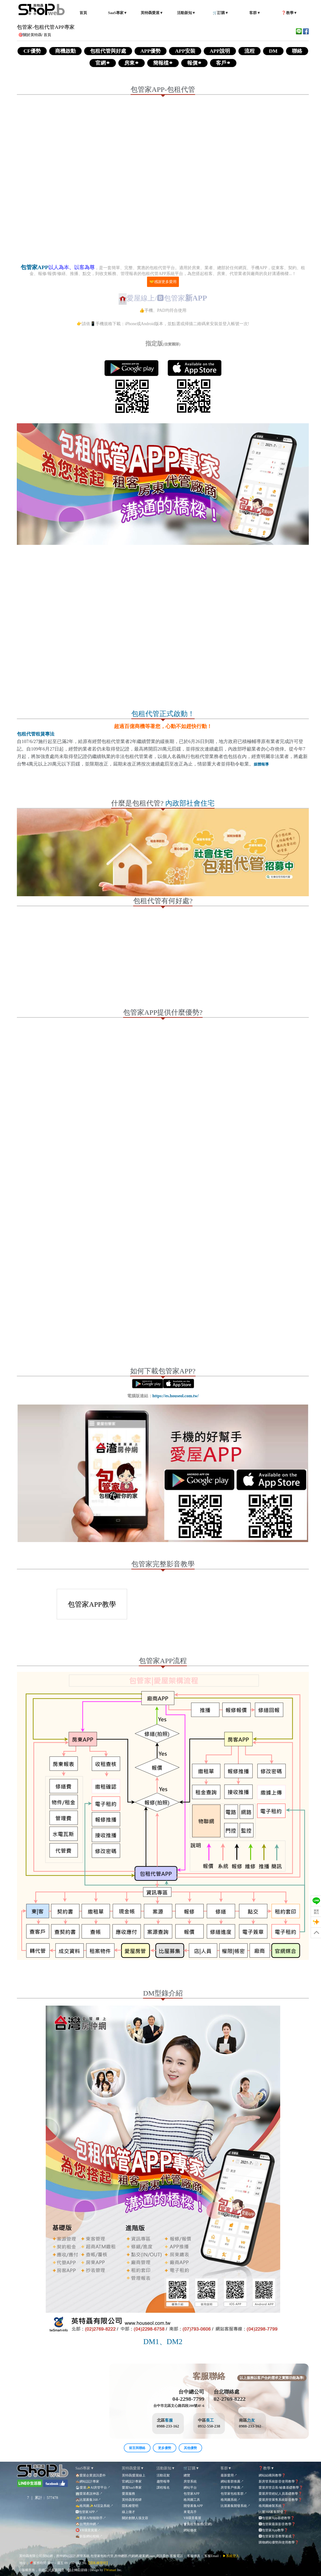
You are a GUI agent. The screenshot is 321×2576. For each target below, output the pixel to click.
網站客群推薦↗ (232, 2481)
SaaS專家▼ (84, 2468)
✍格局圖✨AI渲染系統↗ (94, 2506)
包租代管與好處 (108, 51)
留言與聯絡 (137, 2448)
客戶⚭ (223, 63)
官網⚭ (102, 63)
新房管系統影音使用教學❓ (278, 2481)
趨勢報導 (163, 2481)
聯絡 (297, 51)
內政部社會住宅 (190, 803)
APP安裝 (185, 51)
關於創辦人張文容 (135, 2518)
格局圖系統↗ (230, 2500)
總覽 (186, 2475)
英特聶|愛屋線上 (134, 2475)
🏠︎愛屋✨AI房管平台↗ (92, 2487)
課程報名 (163, 2487)
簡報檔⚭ (163, 63)
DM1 (151, 2341)
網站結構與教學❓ (272, 2475)
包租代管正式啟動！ (163, 713)
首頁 (47, 35)
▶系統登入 (231, 2556)
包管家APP (35, 267)
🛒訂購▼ (191, 2468)
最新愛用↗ (228, 2475)
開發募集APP (193, 2506)
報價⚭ (194, 63)
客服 (169, 2420)
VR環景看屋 (192, 2518)
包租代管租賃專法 (35, 733)
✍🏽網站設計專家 (87, 2481)
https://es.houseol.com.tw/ (175, 1396)
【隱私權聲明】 (98, 2563)
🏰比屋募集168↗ (88, 2500)
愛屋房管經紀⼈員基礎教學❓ (280, 2493)
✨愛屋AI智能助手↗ (90, 2518)
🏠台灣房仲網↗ (87, 2524)
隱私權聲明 (130, 2506)
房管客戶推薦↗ (232, 2487)
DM (273, 51)
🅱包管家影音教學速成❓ (276, 2536)
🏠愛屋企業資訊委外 (90, 2475)
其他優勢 (190, 2448)
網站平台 (190, 2487)
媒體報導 (261, 764)
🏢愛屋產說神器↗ (88, 2493)
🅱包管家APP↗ (86, 2512)
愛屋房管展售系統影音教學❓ (280, 2500)
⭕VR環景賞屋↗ (87, 2530)
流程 (249, 51)
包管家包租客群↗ (233, 2493)
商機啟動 (65, 51)
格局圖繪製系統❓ (272, 2506)
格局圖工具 (191, 2500)
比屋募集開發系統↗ (235, 2506)
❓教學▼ (266, 2468)
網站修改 (190, 2530)
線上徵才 (128, 2512)
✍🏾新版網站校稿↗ (88, 2536)
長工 (210, 2420)
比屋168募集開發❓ (272, 2512)
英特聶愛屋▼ (133, 2468)
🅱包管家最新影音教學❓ (276, 2524)
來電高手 (190, 2512)
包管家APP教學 (92, 1604)
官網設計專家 (132, 2481)
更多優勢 (164, 2448)
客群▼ (226, 2468)
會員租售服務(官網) (197, 2524)
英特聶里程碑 (132, 2500)
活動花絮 (163, 2475)
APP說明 (220, 51)
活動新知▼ (165, 2468)
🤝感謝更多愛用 (163, 282)
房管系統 (190, 2481)
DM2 (175, 2341)
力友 (251, 2420)
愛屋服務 (128, 2493)
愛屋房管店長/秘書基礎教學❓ (280, 2487)
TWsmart (110, 2570)
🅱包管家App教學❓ (273, 2530)
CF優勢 (32, 51)
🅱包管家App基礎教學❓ (276, 2518)
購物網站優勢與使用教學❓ (278, 2542)
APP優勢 (150, 51)
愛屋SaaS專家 (132, 2487)
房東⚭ (131, 63)
